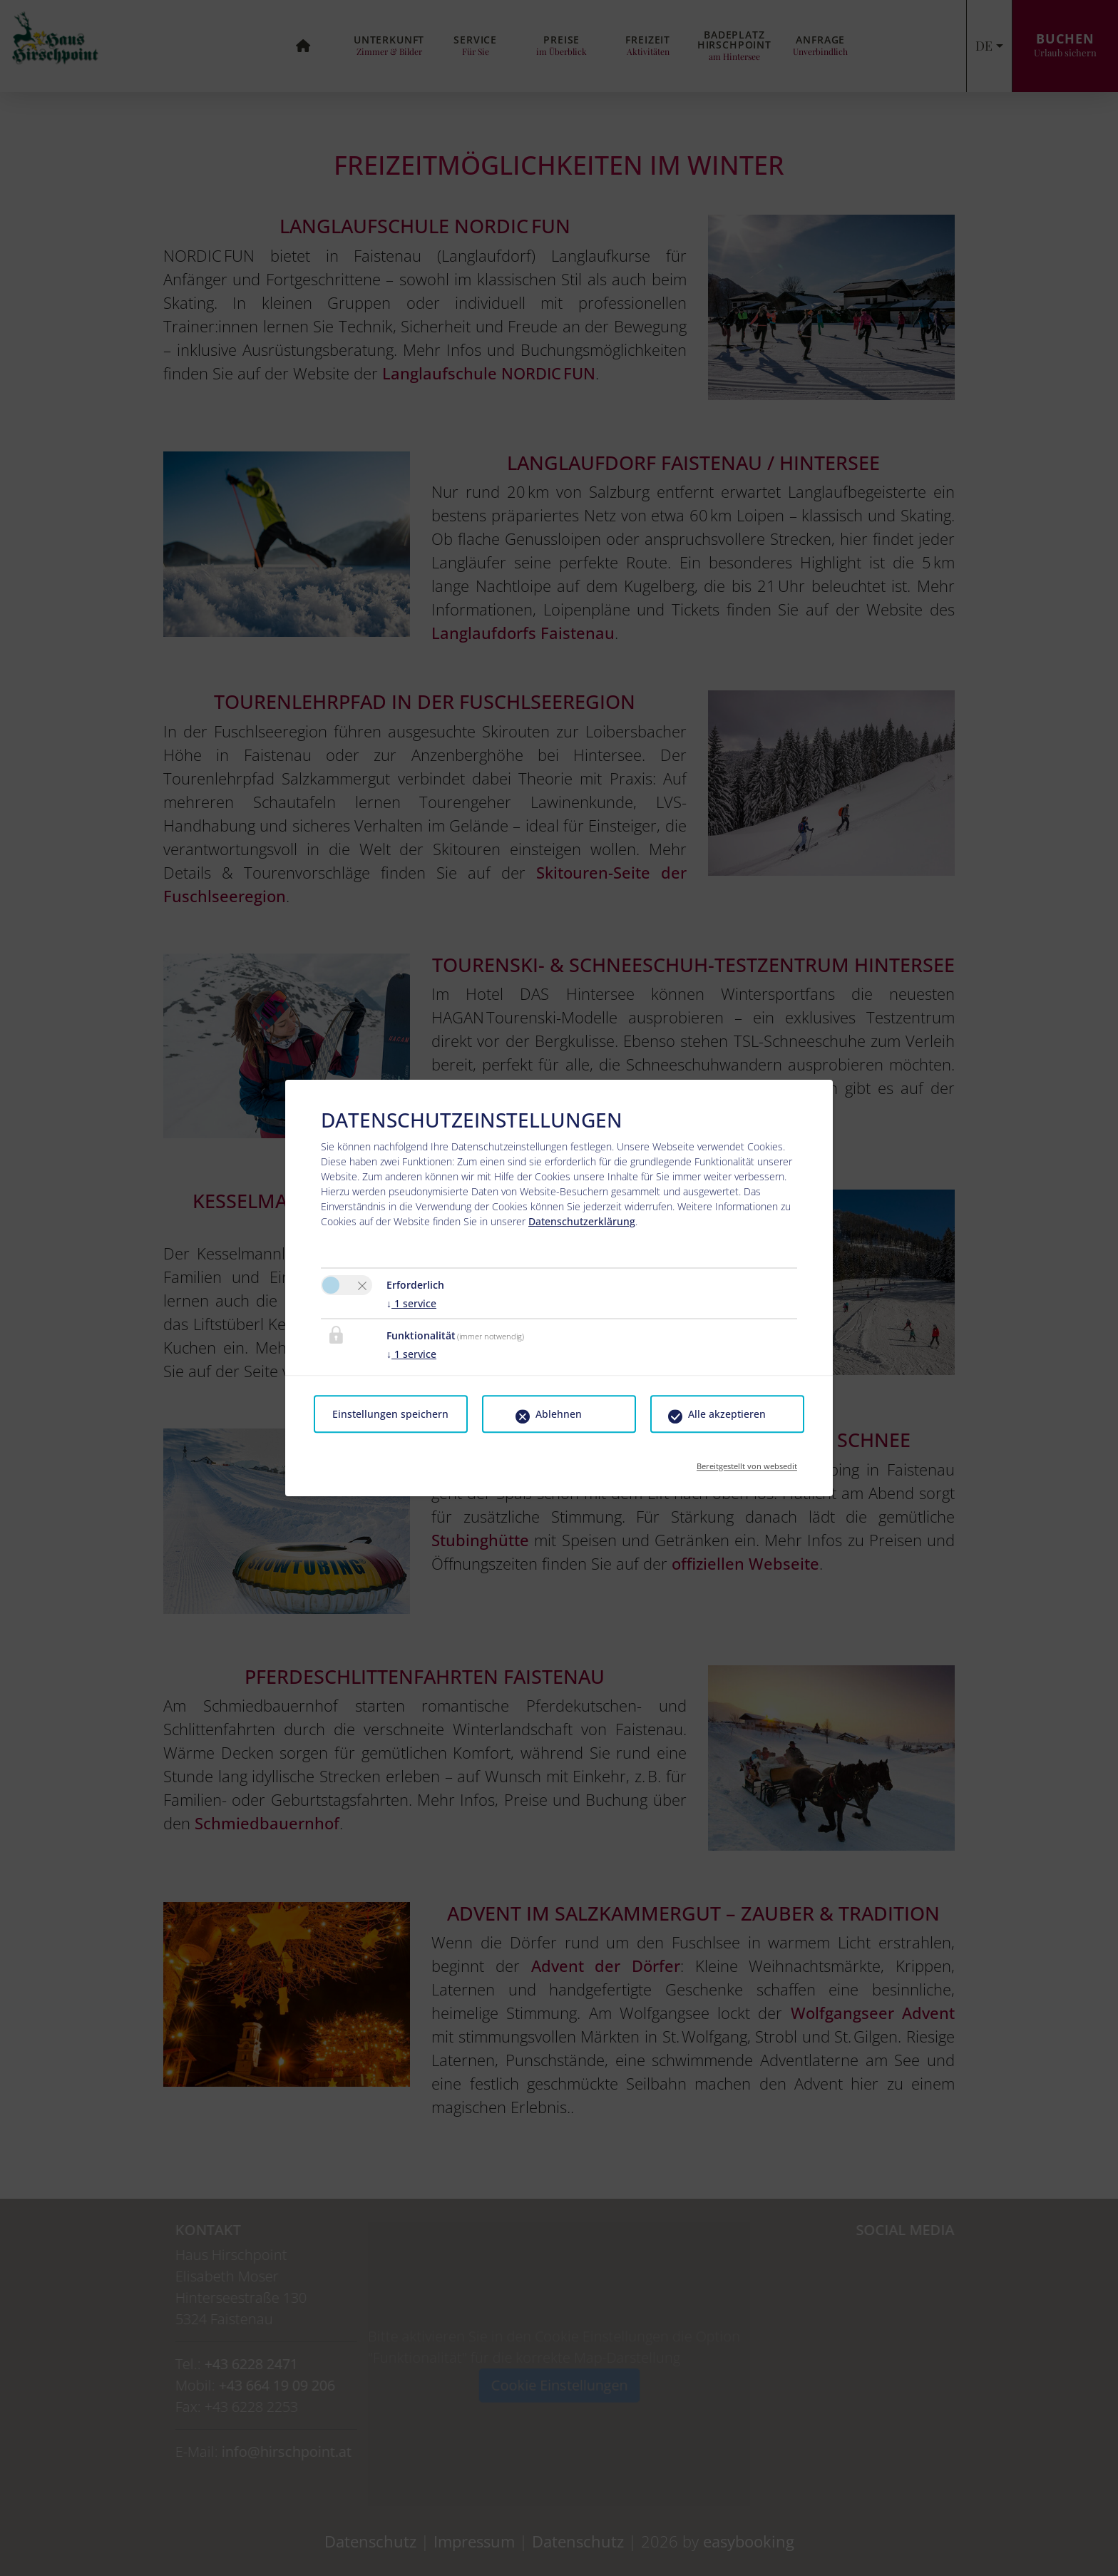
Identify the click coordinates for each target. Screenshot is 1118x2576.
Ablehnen (558, 1414)
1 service (411, 1303)
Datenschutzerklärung (581, 1221)
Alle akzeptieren (727, 1414)
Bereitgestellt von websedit (747, 1462)
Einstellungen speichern (390, 1414)
